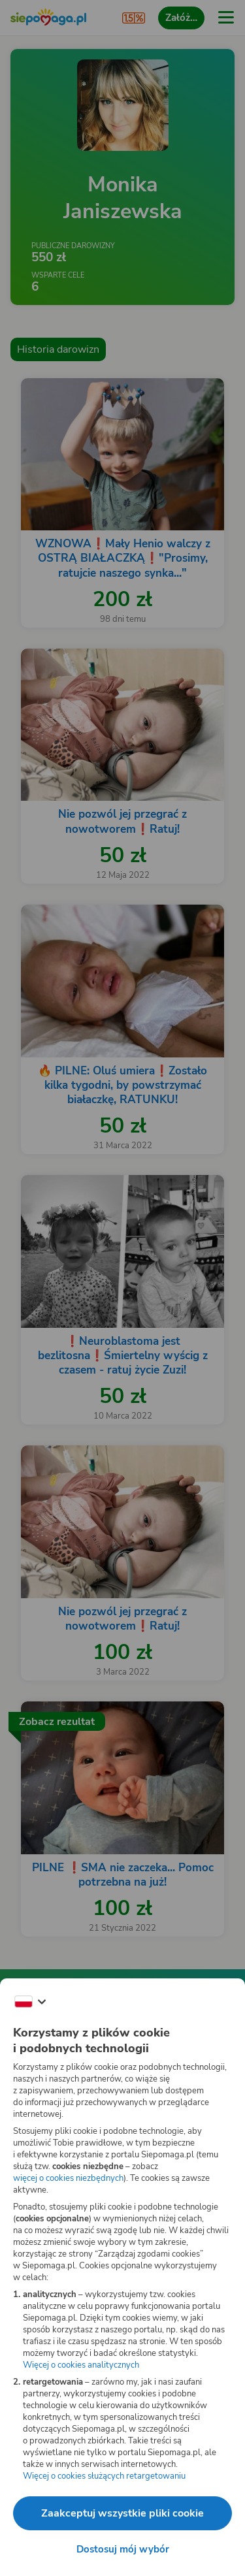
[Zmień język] (30, 2002)
